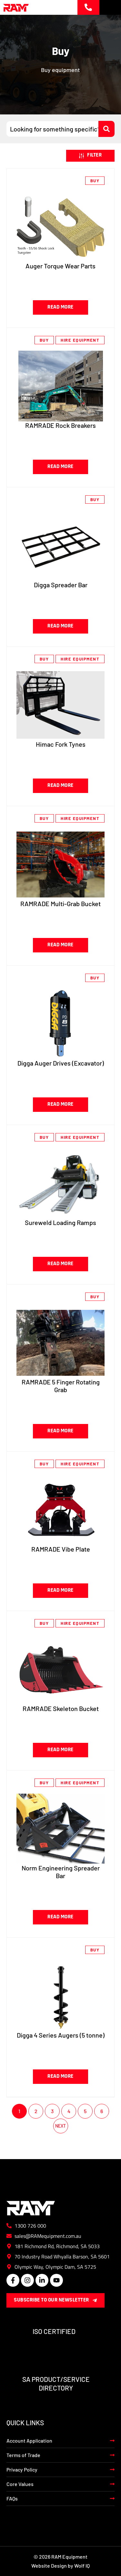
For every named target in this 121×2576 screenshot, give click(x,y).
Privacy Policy (21, 2469)
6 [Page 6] (101, 2111)
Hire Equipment (80, 340)
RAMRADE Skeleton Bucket (61, 1708)
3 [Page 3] (52, 2111)
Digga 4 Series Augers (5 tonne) (61, 2035)
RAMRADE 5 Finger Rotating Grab (61, 1385)
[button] (90, 156)
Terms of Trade (23, 2455)
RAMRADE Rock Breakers (60, 425)
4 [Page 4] (68, 2111)
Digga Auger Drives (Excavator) (60, 1063)
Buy (95, 180)
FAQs (12, 2498)
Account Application (29, 2440)
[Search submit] (106, 129)
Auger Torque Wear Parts (60, 266)
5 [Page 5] (85, 2111)
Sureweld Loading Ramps (60, 1222)
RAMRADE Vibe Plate (60, 1549)
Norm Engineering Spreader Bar (61, 1871)
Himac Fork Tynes (61, 744)
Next (60, 2126)
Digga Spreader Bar (60, 585)
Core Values (20, 2484)
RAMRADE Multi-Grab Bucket (60, 903)
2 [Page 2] (36, 2111)
